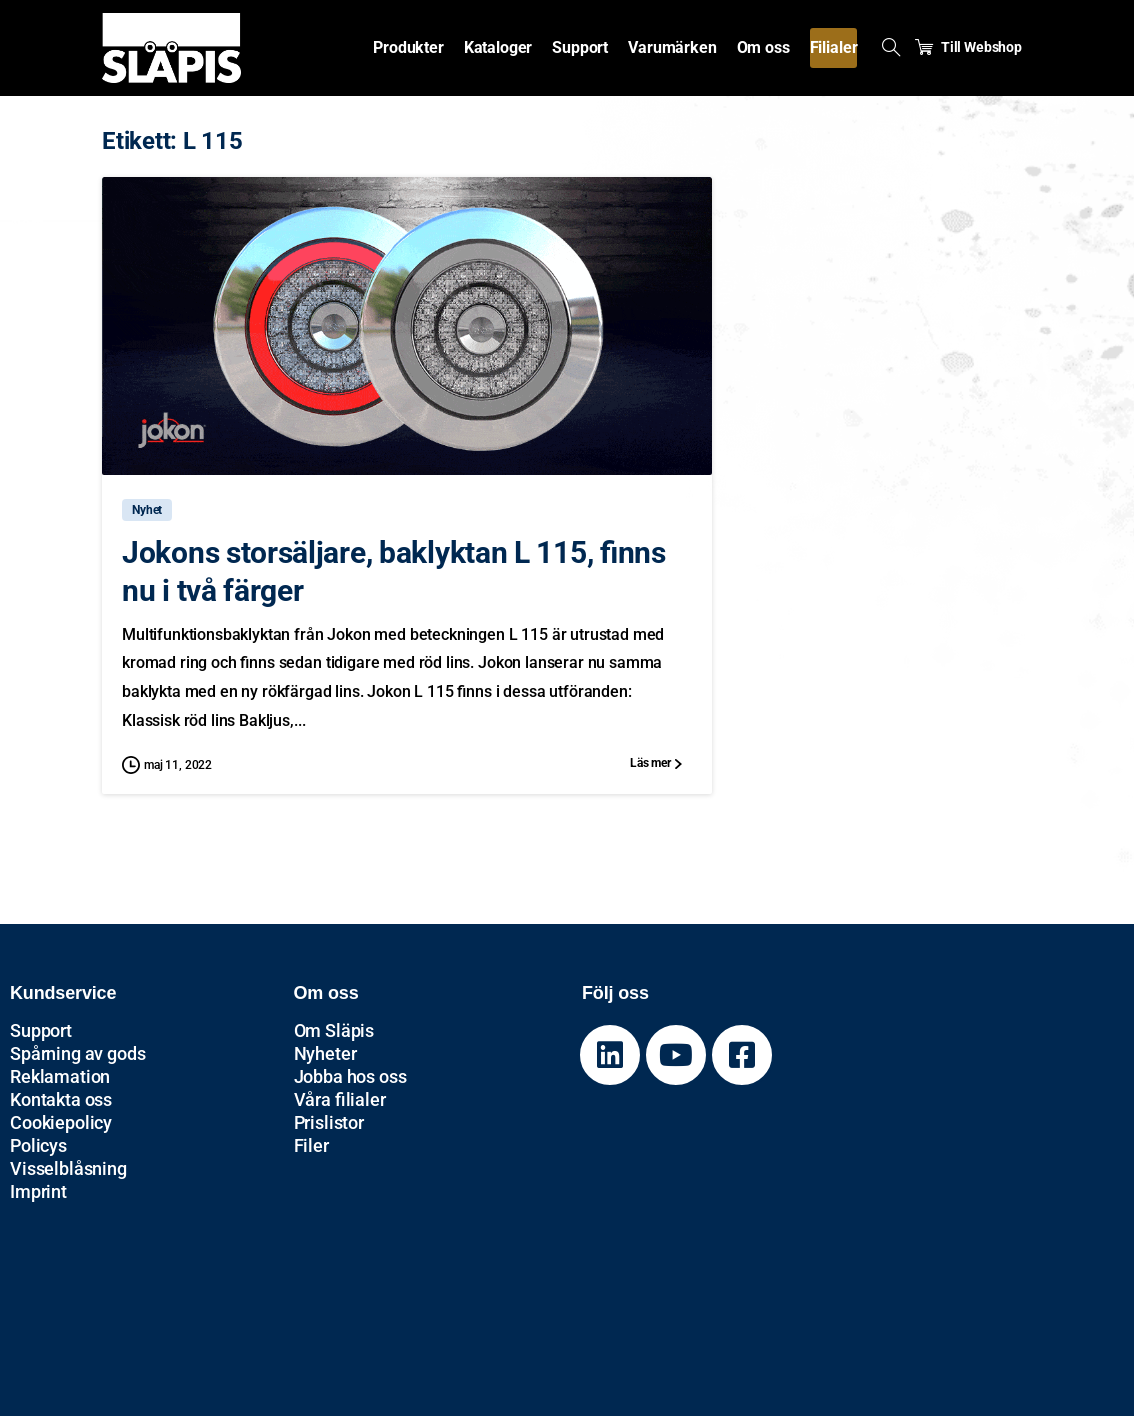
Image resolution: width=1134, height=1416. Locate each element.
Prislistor (329, 1122)
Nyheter (325, 1053)
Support (41, 1030)
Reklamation (60, 1076)
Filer (311, 1145)
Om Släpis (334, 1030)
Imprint (38, 1191)
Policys (38, 1145)
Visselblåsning (68, 1168)
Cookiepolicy (61, 1122)
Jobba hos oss (350, 1076)
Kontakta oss (61, 1099)
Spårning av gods (77, 1053)
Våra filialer (340, 1099)
